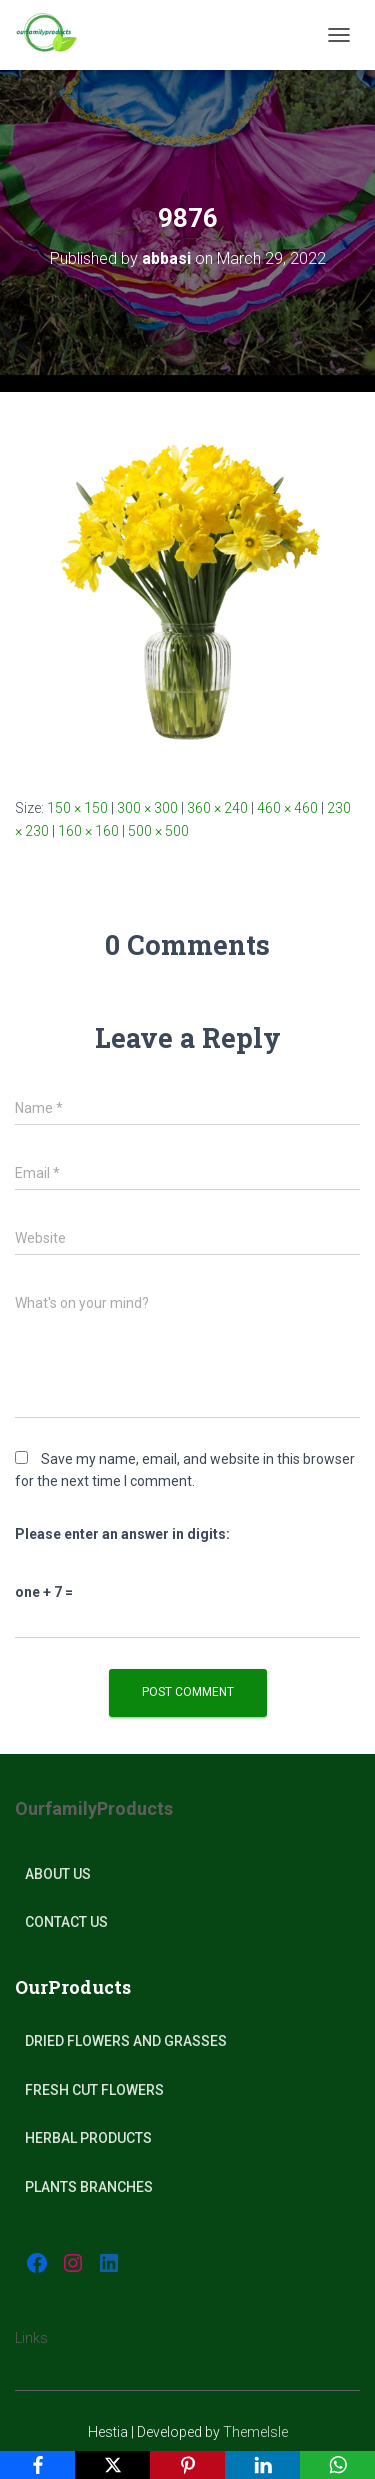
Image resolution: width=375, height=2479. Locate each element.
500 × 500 (158, 831)
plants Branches (89, 2187)
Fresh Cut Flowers (94, 2090)
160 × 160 (88, 831)
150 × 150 (77, 808)
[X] (112, 2465)
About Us (58, 1874)
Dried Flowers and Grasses (126, 2041)
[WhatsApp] (337, 2465)
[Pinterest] (187, 2465)
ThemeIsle (255, 2432)
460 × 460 (287, 808)
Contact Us (66, 1922)
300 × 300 (147, 808)
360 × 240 (217, 808)
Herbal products (88, 2138)
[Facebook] (37, 2465)
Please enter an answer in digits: (122, 1534)
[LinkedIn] (262, 2465)
